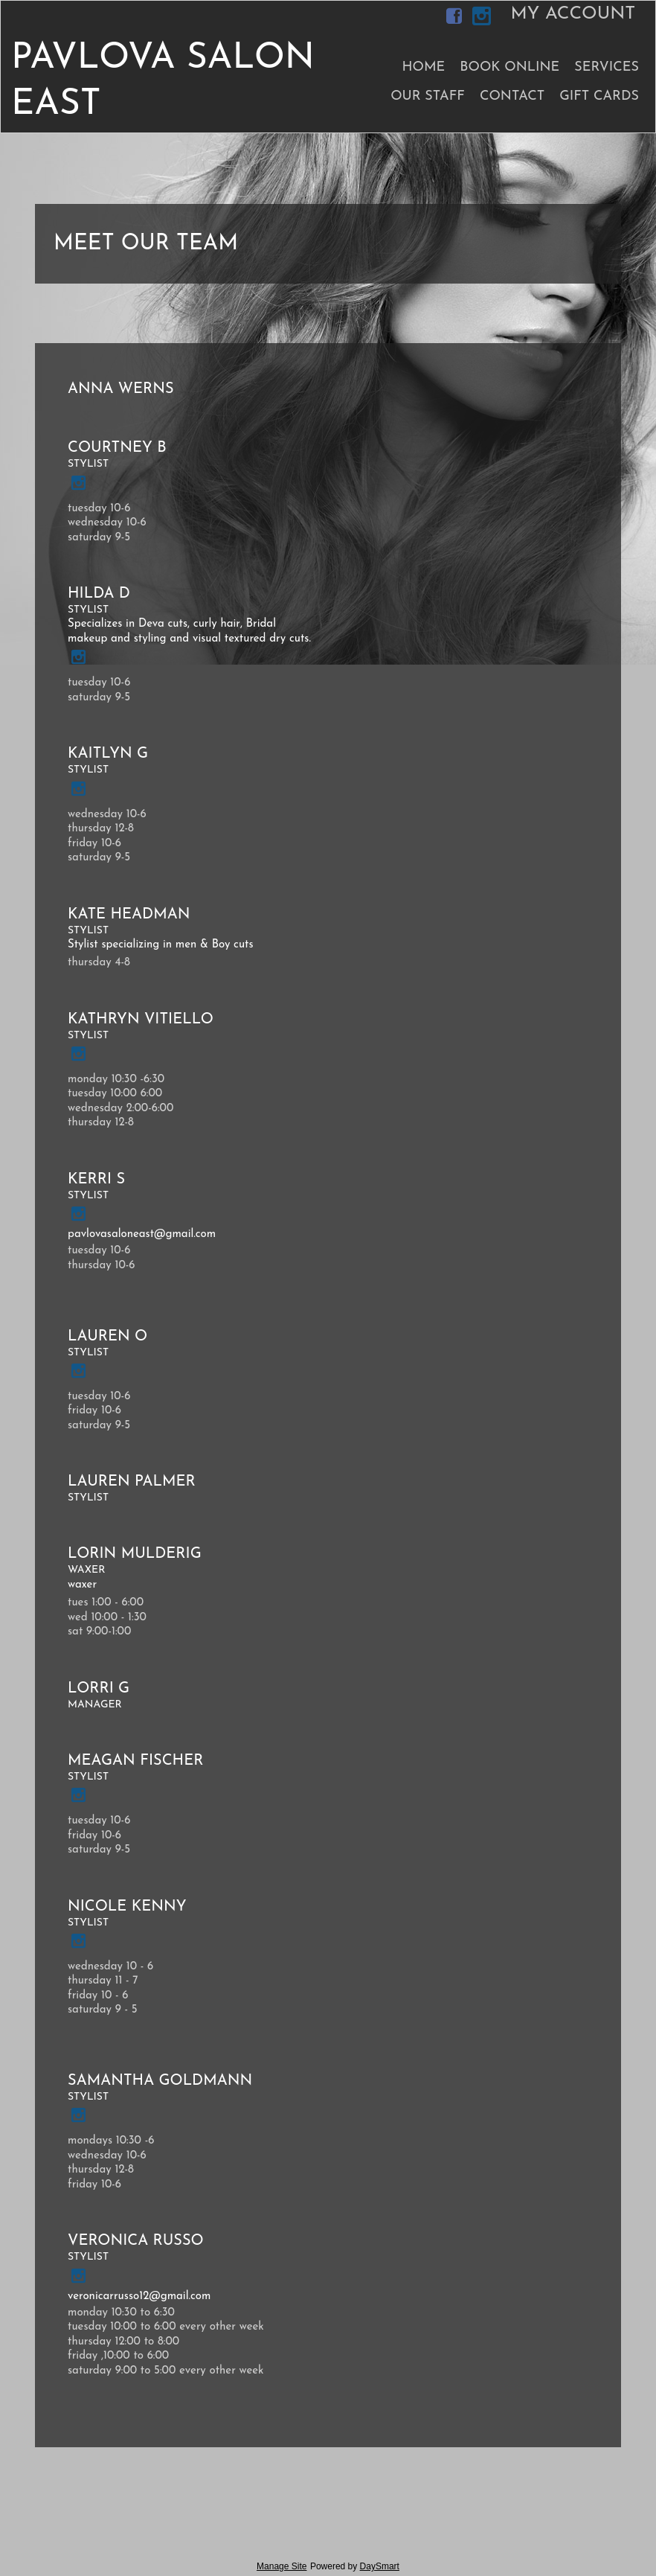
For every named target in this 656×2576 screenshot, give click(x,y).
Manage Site (281, 2566)
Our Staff (427, 96)
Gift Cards (599, 96)
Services (606, 67)
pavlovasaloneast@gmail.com (142, 1234)
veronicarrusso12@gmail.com (139, 2296)
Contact (512, 96)
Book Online (509, 67)
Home (423, 67)
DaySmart (379, 2566)
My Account (572, 14)
